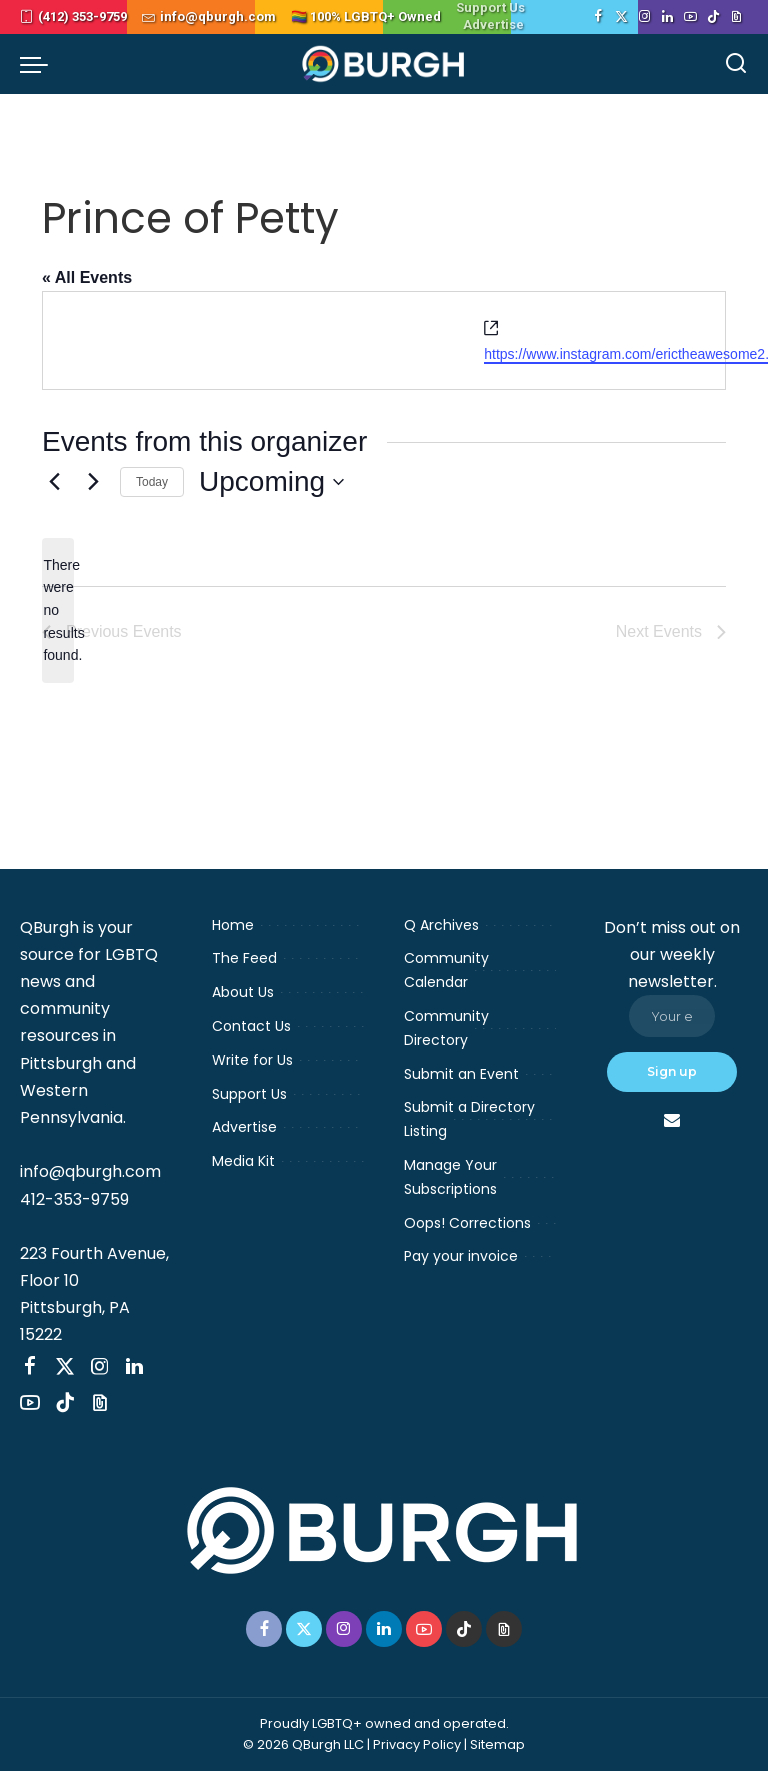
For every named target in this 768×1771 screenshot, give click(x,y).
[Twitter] (621, 17)
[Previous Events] (54, 482)
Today (152, 482)
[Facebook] (598, 17)
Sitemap (497, 1744)
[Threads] (736, 17)
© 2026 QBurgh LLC (303, 1744)
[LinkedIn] (667, 17)
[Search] (736, 64)
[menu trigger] (39, 64)
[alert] (58, 610)
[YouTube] (690, 17)
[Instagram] (644, 17)
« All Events (87, 277)
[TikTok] (713, 17)
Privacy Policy (417, 1744)
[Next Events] (93, 482)
